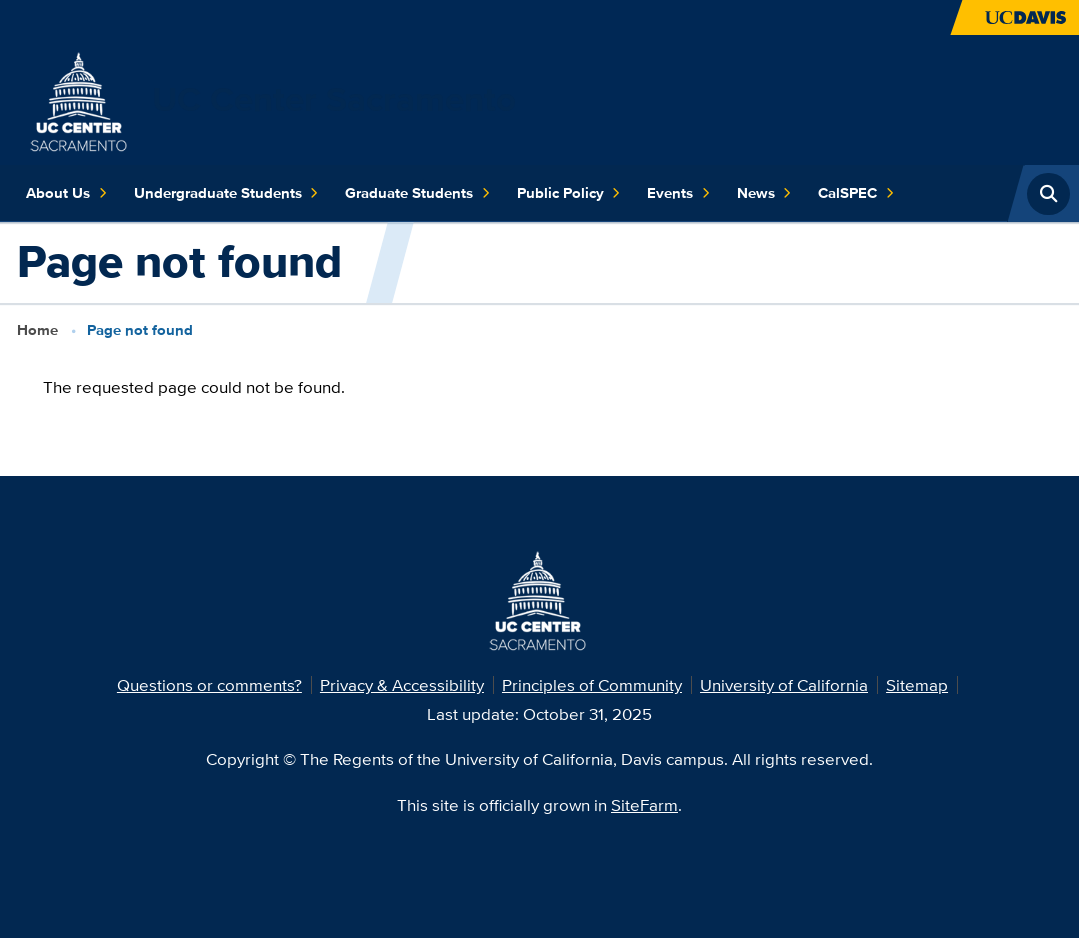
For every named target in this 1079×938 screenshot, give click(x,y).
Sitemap (917, 684)
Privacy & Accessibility (402, 684)
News (764, 193)
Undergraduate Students (226, 193)
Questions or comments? (209, 684)
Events (678, 193)
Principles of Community (592, 684)
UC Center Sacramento (334, 99)
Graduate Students (417, 193)
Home (37, 330)
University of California (784, 684)
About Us (66, 193)
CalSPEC (856, 193)
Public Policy (569, 193)
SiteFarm (644, 804)
